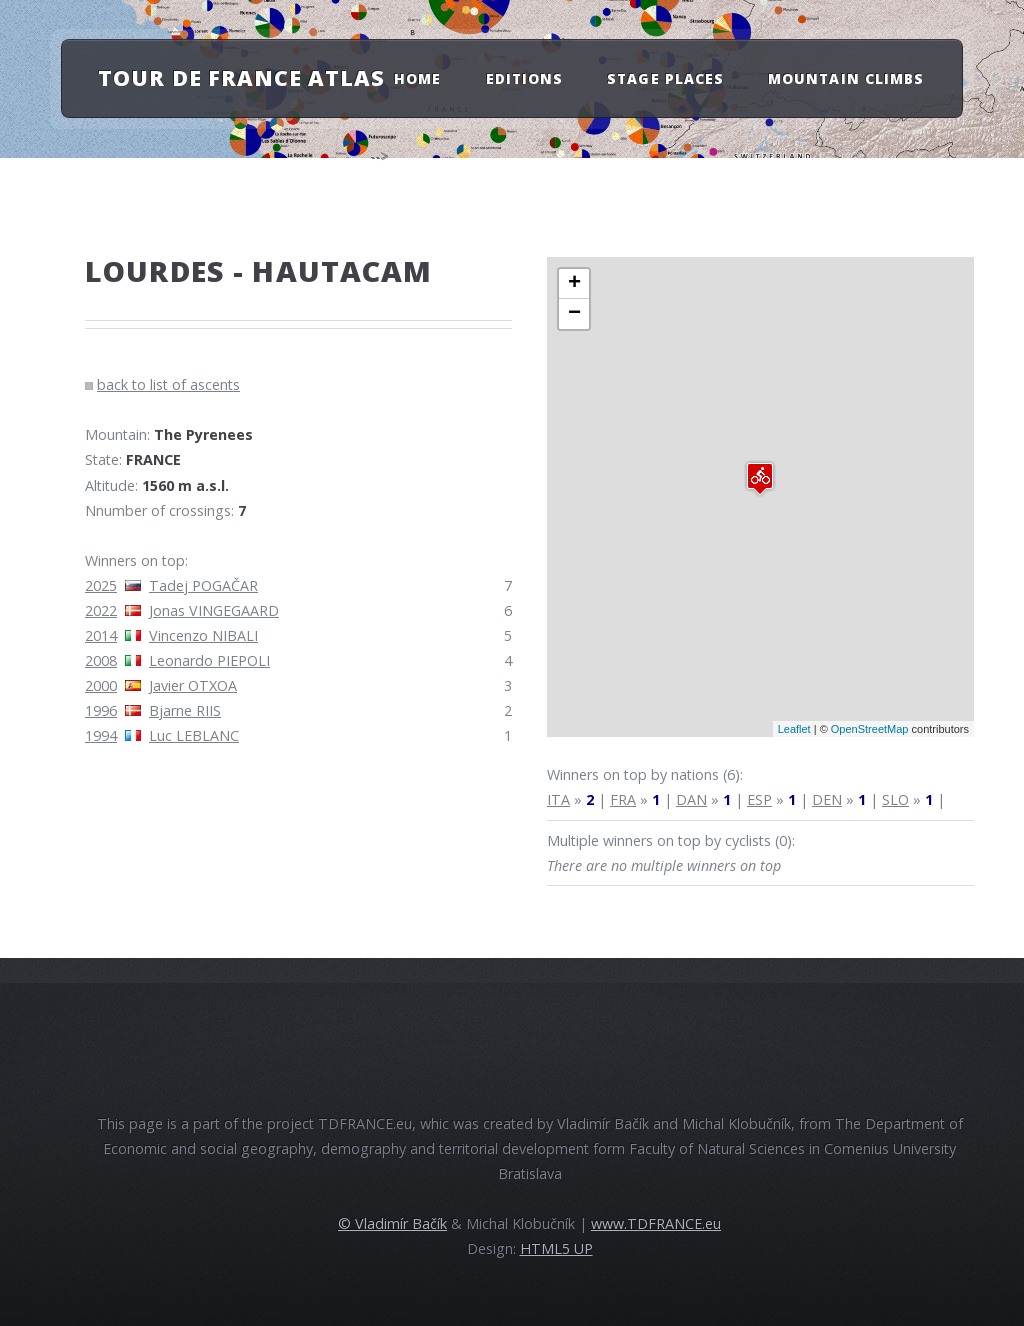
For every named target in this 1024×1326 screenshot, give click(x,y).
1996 (101, 710)
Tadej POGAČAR (203, 585)
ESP (759, 799)
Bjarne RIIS (185, 710)
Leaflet (794, 729)
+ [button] (574, 284)
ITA (558, 799)
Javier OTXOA (193, 685)
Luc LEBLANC (194, 735)
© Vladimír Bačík (392, 1223)
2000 (101, 685)
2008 (101, 660)
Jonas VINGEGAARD (214, 610)
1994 (101, 735)
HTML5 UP (556, 1248)
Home (417, 77)
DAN (691, 799)
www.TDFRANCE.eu (656, 1223)
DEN (827, 799)
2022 (101, 610)
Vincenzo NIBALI (203, 635)
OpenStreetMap (870, 729)
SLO (895, 799)
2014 (101, 635)
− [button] (574, 314)
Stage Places (665, 77)
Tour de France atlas (241, 77)
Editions (524, 77)
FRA (623, 799)
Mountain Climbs (845, 77)
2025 (101, 585)
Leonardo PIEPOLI (209, 660)
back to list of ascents (168, 384)
